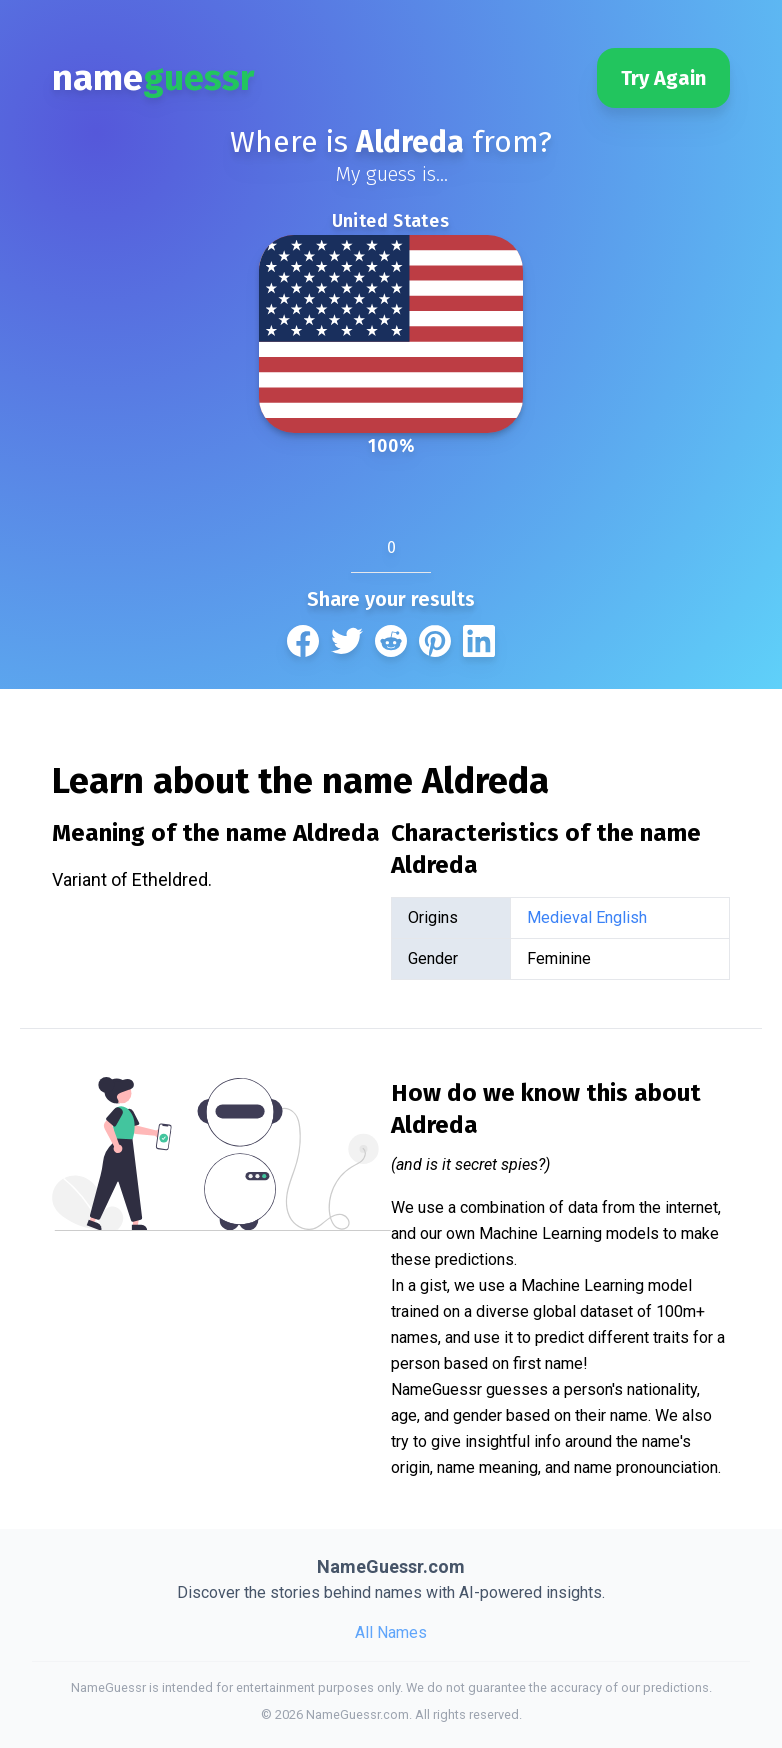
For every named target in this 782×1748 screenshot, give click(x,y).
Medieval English (587, 917)
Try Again (663, 78)
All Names (391, 1632)
